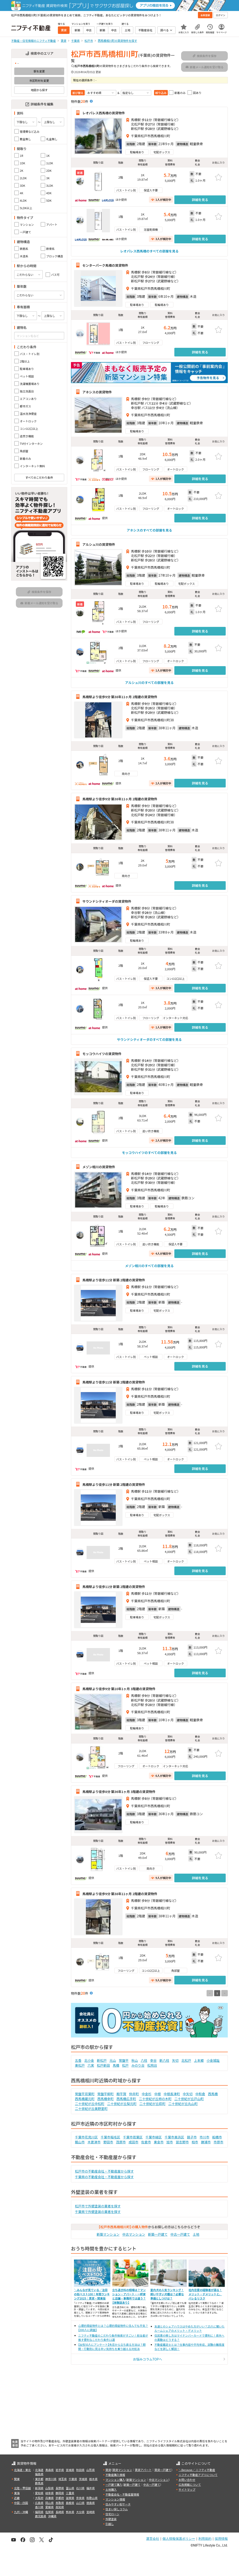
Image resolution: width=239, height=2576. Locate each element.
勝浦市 (206, 2142)
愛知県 (39, 2493)
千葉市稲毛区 (110, 2137)
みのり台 (137, 2065)
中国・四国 (21, 2503)
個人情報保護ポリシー (178, 2538)
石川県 (80, 2488)
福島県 (39, 2474)
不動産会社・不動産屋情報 (122, 2494)
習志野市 (182, 2142)
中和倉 (200, 2093)
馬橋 (116, 2065)
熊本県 (70, 2512)
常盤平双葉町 (85, 2093)
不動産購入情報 (115, 2475)
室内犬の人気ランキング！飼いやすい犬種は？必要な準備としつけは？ (167, 2294)
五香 (78, 2060)
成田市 (133, 2142)
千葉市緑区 (153, 2137)
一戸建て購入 (113, 2484)
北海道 (39, 2470)
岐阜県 (49, 2493)
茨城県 (83, 2479)
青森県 (49, 2470)
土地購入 (111, 2489)
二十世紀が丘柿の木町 (155, 2098)
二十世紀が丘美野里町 (91, 2108)
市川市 (204, 2137)
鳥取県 (60, 2503)
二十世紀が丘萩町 (152, 2103)
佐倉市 (146, 2142)
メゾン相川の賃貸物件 (98, 1166)
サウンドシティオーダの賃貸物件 (106, 901)
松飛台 (152, 2065)
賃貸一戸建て (162, 2470)
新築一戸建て (158, 2234)
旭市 (169, 2142)
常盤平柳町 (105, 2093)
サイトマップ (187, 2489)
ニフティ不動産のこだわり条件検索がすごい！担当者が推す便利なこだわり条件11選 (113, 2337)
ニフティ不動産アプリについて (198, 2475)
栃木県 (93, 2479)
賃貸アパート (143, 2470)
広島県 (39, 2503)
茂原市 (121, 2142)
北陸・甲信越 (22, 2488)
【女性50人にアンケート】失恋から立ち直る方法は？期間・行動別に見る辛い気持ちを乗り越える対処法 (112, 2346)
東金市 (159, 2142)
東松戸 (80, 2065)
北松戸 (186, 2060)
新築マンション (108, 2234)
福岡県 (39, 2512)
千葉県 (73, 2479)
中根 (157, 2093)
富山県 (70, 2488)
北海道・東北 (22, 2470)
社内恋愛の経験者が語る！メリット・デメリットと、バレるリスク (205, 2294)
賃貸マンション (122, 2470)
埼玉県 (62, 2479)
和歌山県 (92, 2498)
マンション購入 (115, 2480)
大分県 (80, 2512)
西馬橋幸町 (105, 2098)
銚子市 (192, 2137)
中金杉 (146, 2093)
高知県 (60, 2507)
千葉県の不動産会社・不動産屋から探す (104, 2176)
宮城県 (70, 2470)
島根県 (70, 2503)
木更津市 (94, 2142)
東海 (17, 2493)
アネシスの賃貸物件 (97, 391)
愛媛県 (49, 2507)
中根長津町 (172, 2093)
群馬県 (39, 2483)
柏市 (195, 2142)
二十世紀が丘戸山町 (189, 2098)
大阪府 (39, 2498)
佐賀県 (49, 2512)
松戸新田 (103, 2065)
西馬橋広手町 (126, 2098)
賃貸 (108, 2470)
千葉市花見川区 (86, 2137)
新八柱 (164, 2060)
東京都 (39, 2479)
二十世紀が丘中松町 (89, 2103)
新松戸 (102, 2060)
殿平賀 (121, 2093)
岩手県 (60, 2470)
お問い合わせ (187, 2480)
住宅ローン (112, 2514)
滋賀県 (70, 2498)
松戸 (125, 2065)
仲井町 (134, 2093)
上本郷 (199, 2060)
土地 (196, 2234)
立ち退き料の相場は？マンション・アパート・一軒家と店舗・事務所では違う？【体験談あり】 (129, 2296)
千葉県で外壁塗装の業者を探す (98, 2211)
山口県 (80, 2503)
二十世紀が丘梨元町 (122, 2103)
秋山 (134, 2060)
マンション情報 (115, 2499)
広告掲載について (190, 2484)
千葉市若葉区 (133, 2137)
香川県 (39, 2507)
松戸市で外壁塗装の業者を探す (98, 2206)
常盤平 (124, 2060)
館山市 (80, 2142)
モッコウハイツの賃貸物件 (101, 1053)
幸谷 (153, 2060)
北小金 (89, 2060)
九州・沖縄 (21, 2512)
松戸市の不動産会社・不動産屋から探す (104, 2171)
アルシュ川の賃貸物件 (98, 544)
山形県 (90, 2470)
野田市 (108, 2142)
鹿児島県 (40, 2516)
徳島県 (90, 2503)
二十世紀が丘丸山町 (183, 2103)
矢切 (175, 2060)
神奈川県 (50, 2479)
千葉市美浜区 (174, 2137)
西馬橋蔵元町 (85, 2098)
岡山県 (49, 2503)
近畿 (17, 2498)
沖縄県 (52, 2516)
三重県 (70, 2493)
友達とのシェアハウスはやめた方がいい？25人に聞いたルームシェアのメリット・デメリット (190, 2328)
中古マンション (133, 2234)
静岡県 (60, 2493)
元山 (112, 2060)
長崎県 (60, 2512)
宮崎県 (90, 2512)
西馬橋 (213, 2093)
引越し (109, 2524)
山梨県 (49, 2488)
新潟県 (39, 2488)
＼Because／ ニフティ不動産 (197, 2470)
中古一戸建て (180, 2234)
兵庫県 (49, 2498)
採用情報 (221, 2538)
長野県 (60, 2488)
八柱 (144, 2060)
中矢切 (188, 2093)
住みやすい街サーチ (118, 2504)
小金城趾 (213, 2060)
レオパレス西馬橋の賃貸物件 (103, 112)
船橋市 (217, 2137)
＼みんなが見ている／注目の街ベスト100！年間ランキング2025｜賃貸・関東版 (92, 2294)
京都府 (60, 2498)
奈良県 (80, 2498)
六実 (91, 2065)
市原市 (218, 2142)
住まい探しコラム (116, 2509)
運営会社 (152, 2538)
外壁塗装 (111, 2519)
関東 (17, 2479)
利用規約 (204, 2538)
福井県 (90, 2488)
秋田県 (80, 2470)
